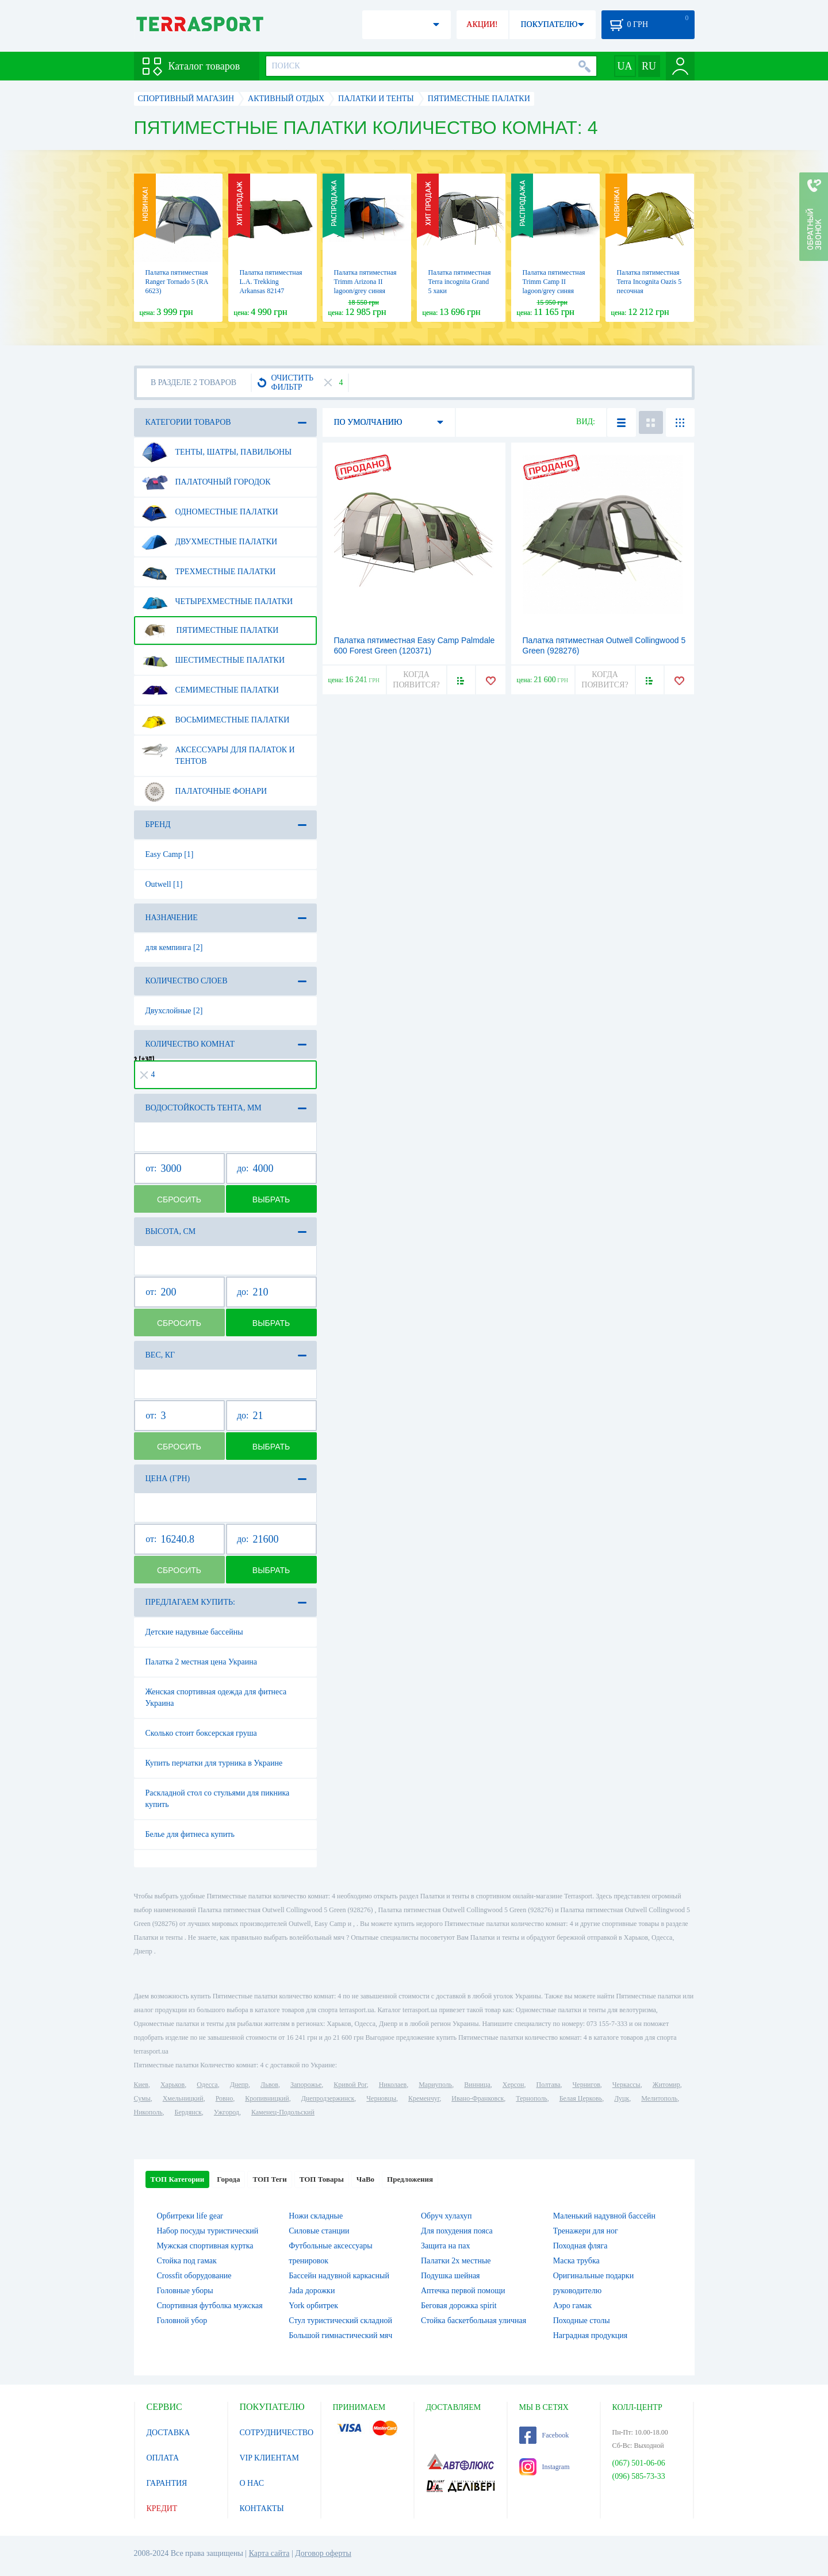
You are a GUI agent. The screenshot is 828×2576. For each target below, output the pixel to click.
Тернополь (531, 2098)
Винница (477, 2085)
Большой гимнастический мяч (340, 2335)
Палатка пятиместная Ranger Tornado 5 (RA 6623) (176, 281)
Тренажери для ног (585, 2231)
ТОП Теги (269, 2179)
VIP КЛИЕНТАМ (270, 2458)
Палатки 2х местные (456, 2260)
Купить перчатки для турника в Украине (214, 1763)
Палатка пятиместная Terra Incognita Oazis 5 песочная (649, 281)
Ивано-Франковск (477, 2098)
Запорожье (305, 2085)
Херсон (513, 2085)
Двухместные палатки (209, 542)
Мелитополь (659, 2098)
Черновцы (381, 2098)
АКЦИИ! (481, 24)
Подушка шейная (450, 2275)
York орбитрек (313, 2305)
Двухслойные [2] (174, 1010)
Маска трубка (576, 2260)
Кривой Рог (350, 2085)
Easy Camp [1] (169, 854)
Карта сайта (269, 2553)
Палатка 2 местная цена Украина (201, 1662)
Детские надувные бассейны (194, 1632)
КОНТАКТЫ (262, 2508)
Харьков (172, 2085)
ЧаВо (365, 2179)
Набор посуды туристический (208, 2231)
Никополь (148, 2112)
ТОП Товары (322, 2179)
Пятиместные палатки (210, 630)
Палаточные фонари (204, 791)
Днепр (239, 2085)
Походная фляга (580, 2245)
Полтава (548, 2085)
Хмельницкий (183, 2098)
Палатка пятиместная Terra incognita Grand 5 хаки (459, 281)
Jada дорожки (312, 2290)
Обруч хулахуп (446, 2216)
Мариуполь (435, 2085)
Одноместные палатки (209, 512)
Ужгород (226, 2112)
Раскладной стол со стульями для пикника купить (217, 1799)
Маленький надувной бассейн (604, 2216)
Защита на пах (445, 2245)
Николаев (393, 2085)
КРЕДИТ (162, 2508)
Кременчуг (423, 2098)
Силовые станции (319, 2231)
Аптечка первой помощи (463, 2290)
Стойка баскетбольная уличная (473, 2320)
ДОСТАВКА (168, 2432)
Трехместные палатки (208, 572)
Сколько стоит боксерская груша (201, 1733)
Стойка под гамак (187, 2260)
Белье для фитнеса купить (190, 1834)
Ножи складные (316, 2216)
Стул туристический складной (340, 2320)
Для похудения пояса (457, 2231)
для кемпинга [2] (174, 947)
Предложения (410, 2179)
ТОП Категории (178, 2179)
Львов (269, 2085)
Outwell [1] (164, 884)
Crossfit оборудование (194, 2275)
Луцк (621, 2098)
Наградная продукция (590, 2335)
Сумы (142, 2098)
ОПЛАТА (163, 2458)
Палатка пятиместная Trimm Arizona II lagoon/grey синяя (365, 281)
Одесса (207, 2085)
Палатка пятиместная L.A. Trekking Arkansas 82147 (271, 281)
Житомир (666, 2085)
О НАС (252, 2483)
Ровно (224, 2098)
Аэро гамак (572, 2305)
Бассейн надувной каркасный (339, 2275)
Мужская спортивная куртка (205, 2245)
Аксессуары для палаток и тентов (218, 751)
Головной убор (182, 2320)
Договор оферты (323, 2553)
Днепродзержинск (328, 2098)
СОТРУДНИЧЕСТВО (277, 2432)
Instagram (544, 2466)
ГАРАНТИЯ (167, 2483)
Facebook (544, 2435)
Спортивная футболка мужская (210, 2305)
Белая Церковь (580, 2098)
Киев (141, 2085)
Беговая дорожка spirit (459, 2305)
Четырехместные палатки (217, 602)
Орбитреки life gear (190, 2216)
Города (228, 2179)
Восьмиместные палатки (215, 720)
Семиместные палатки (210, 690)
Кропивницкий (267, 2098)
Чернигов (586, 2085)
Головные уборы (185, 2290)
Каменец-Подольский (283, 2112)
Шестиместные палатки (213, 660)
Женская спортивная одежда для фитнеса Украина (216, 1697)
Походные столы (581, 2320)
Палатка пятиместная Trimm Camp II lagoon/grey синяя (554, 281)
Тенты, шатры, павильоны (216, 452)
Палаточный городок (206, 482)
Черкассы (626, 2085)
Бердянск (188, 2112)
